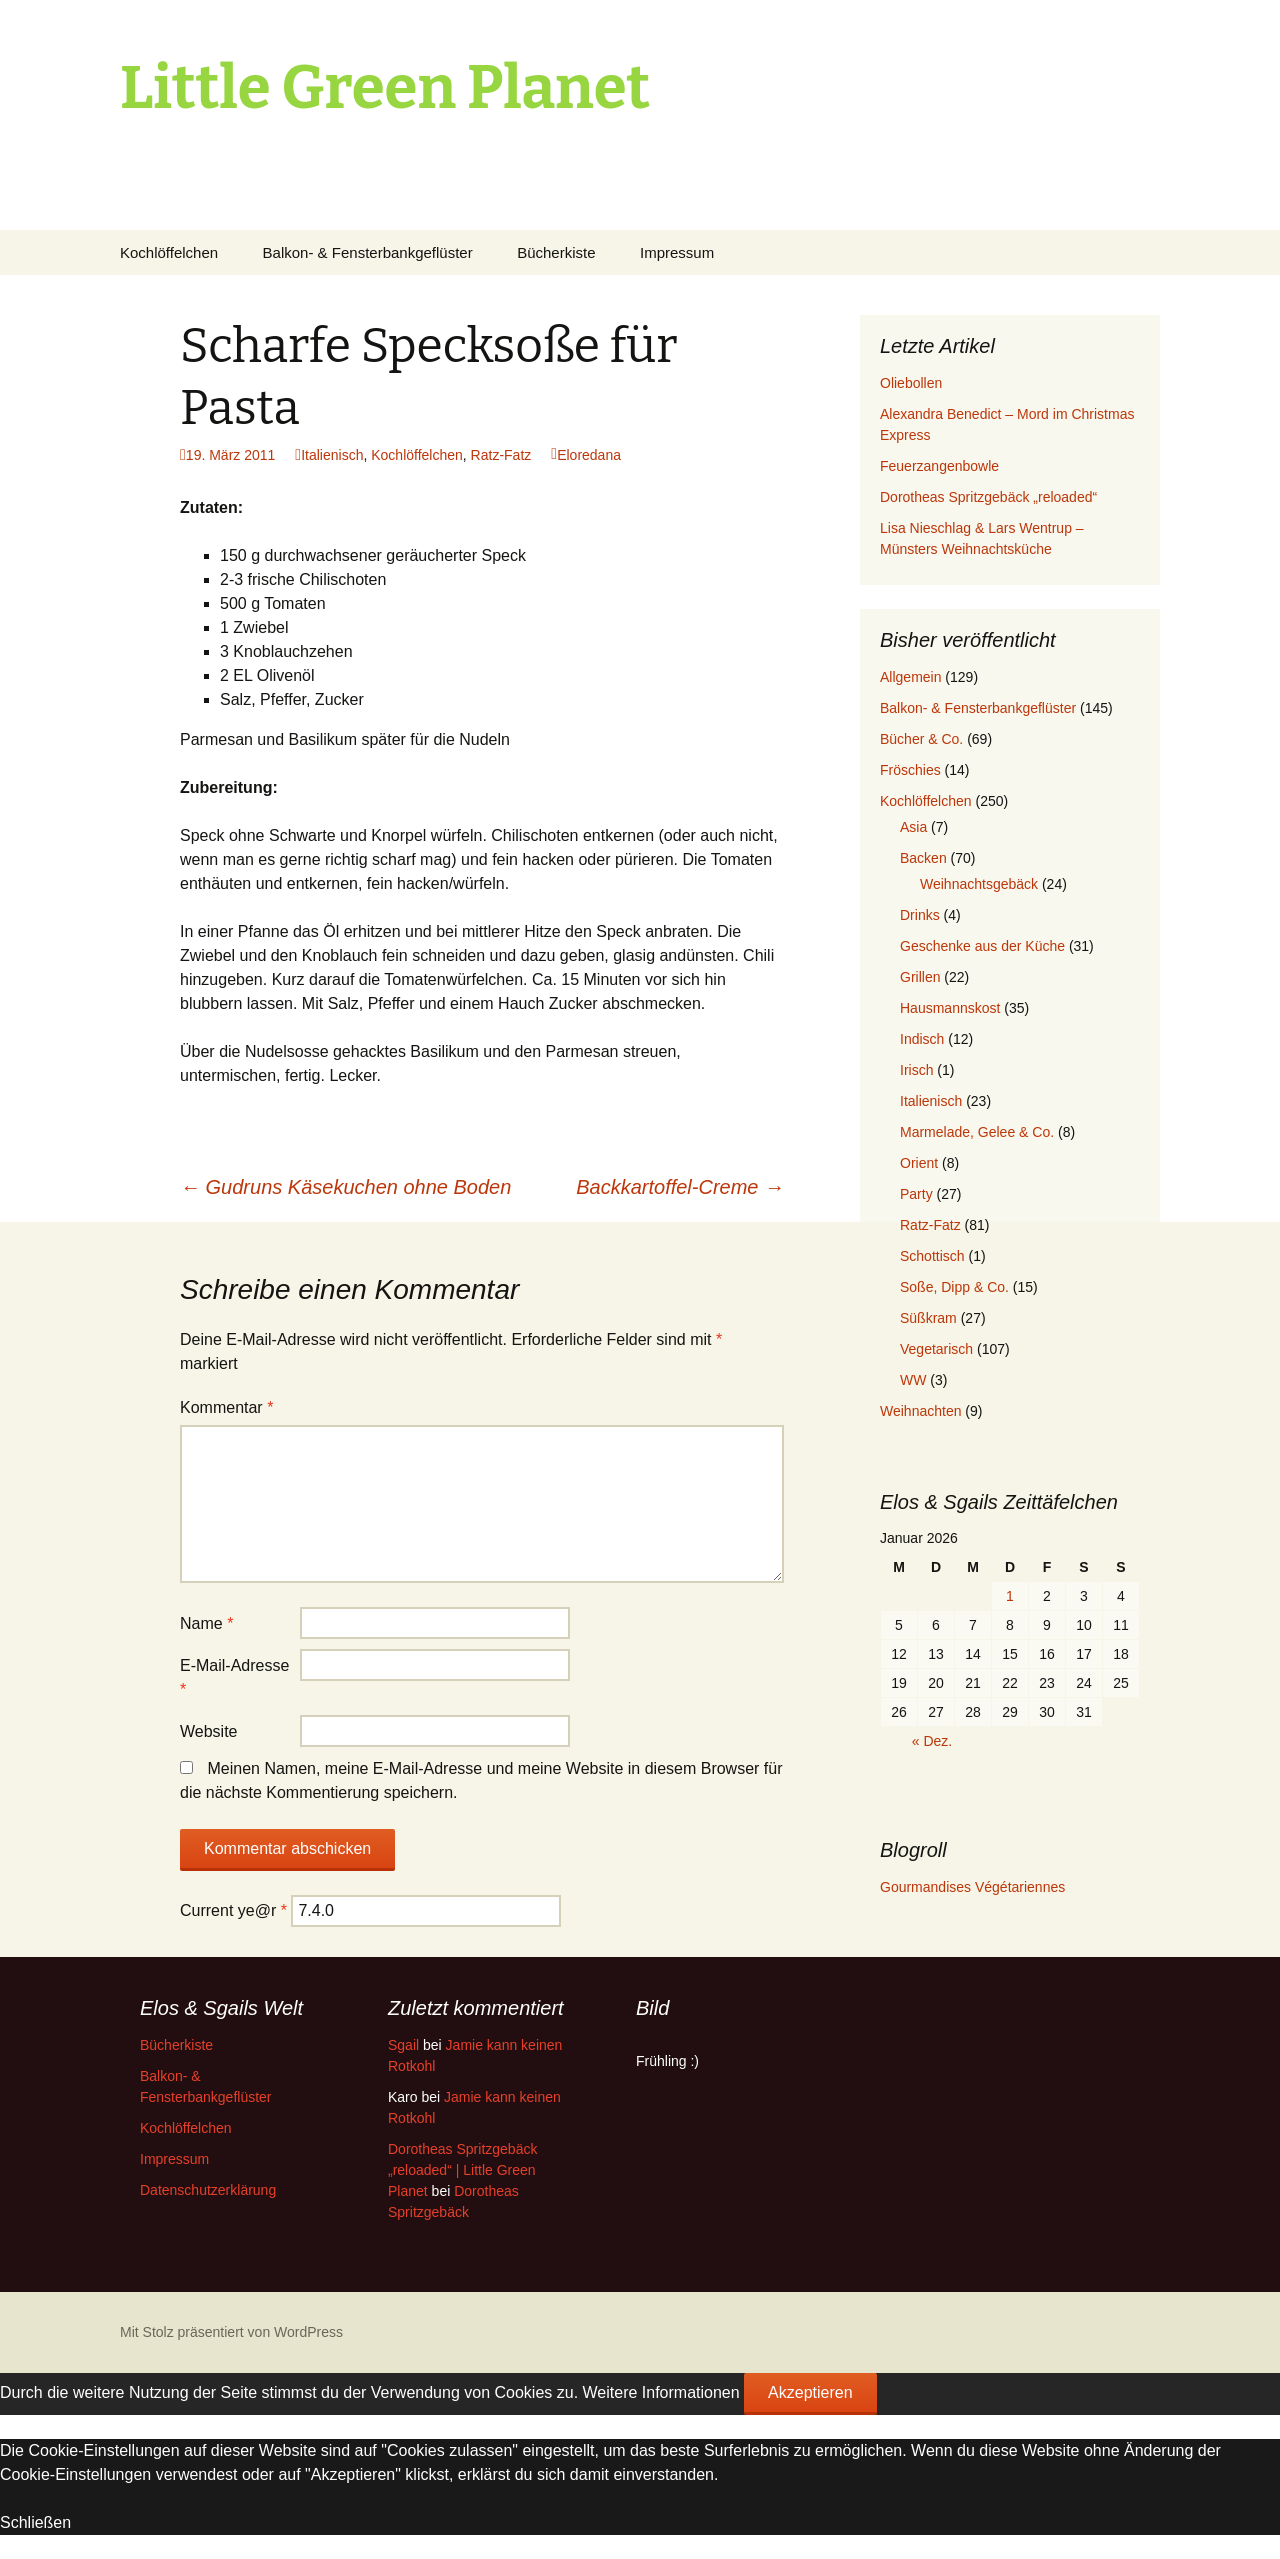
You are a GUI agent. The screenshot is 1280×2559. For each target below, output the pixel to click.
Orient (919, 1163)
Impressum (677, 252)
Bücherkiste (556, 252)
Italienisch (332, 455)
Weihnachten (920, 1411)
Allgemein (910, 677)
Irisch (916, 1070)
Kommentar (226, 1407)
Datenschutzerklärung (208, 2190)
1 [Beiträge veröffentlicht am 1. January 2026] (1010, 1596)
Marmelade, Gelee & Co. (977, 1132)
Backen (923, 858)
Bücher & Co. (921, 739)
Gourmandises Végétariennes (972, 1887)
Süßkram (928, 1318)
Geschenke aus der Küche (982, 946)
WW (913, 1380)
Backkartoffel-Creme (680, 1187)
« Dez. (932, 1741)
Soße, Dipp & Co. (954, 1287)
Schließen (35, 2522)
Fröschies (910, 770)
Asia (913, 827)
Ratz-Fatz (501, 455)
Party (916, 1194)
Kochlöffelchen (169, 252)
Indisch (922, 1039)
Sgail (403, 2045)
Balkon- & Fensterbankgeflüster (368, 252)
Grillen (920, 977)
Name (206, 1623)
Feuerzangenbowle (939, 466)
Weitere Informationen (661, 2392)
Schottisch (932, 1256)
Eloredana (589, 455)
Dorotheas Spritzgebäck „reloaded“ (988, 497)
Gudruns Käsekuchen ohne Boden (345, 1187)
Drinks (920, 915)
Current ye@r (233, 1910)
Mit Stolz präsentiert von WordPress (231, 2332)
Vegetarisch (936, 1349)
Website (209, 1731)
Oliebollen (911, 383)
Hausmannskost (950, 1008)
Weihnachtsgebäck (979, 884)
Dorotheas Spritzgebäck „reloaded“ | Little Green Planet (462, 2170)
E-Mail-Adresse (234, 1677)
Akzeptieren (810, 2392)
